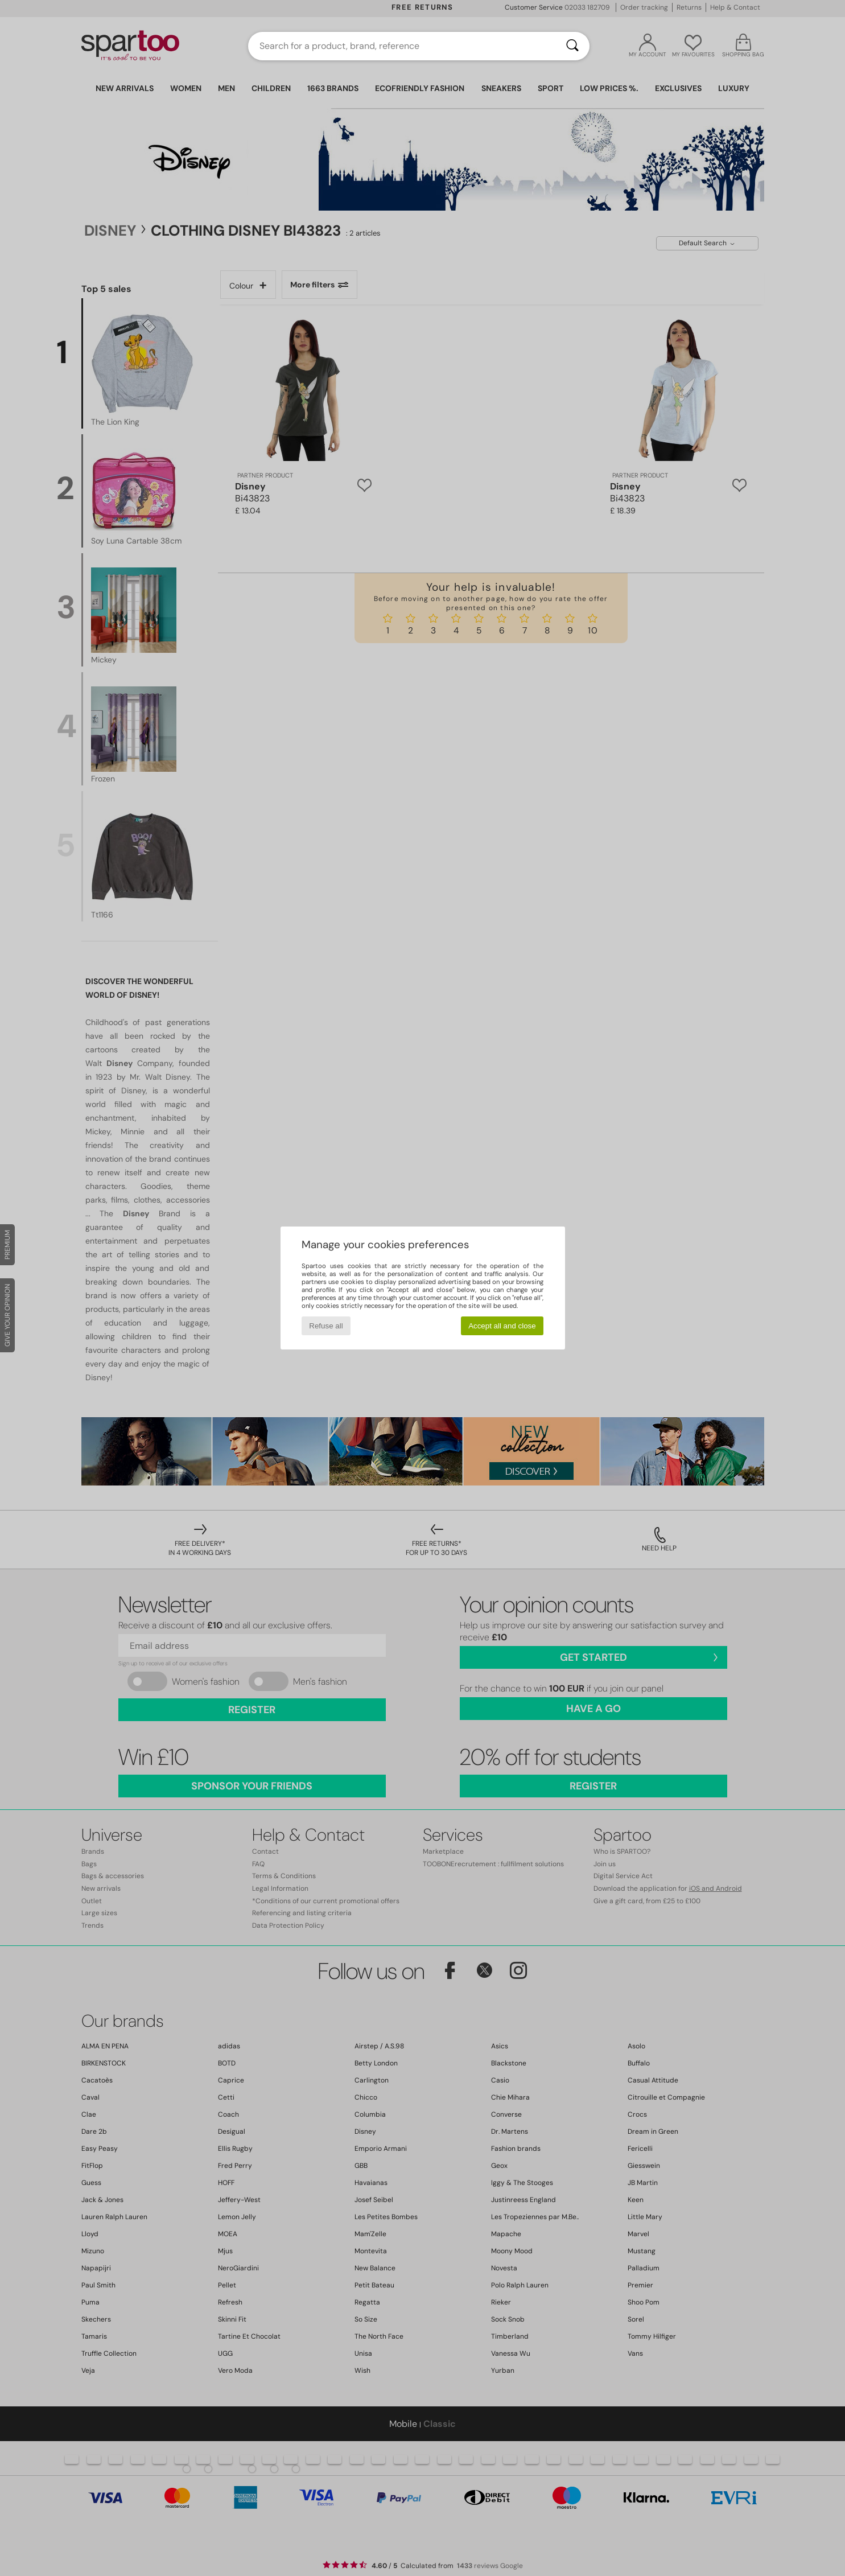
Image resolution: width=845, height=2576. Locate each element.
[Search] (572, 46)
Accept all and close (502, 1326)
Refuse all (326, 1326)
